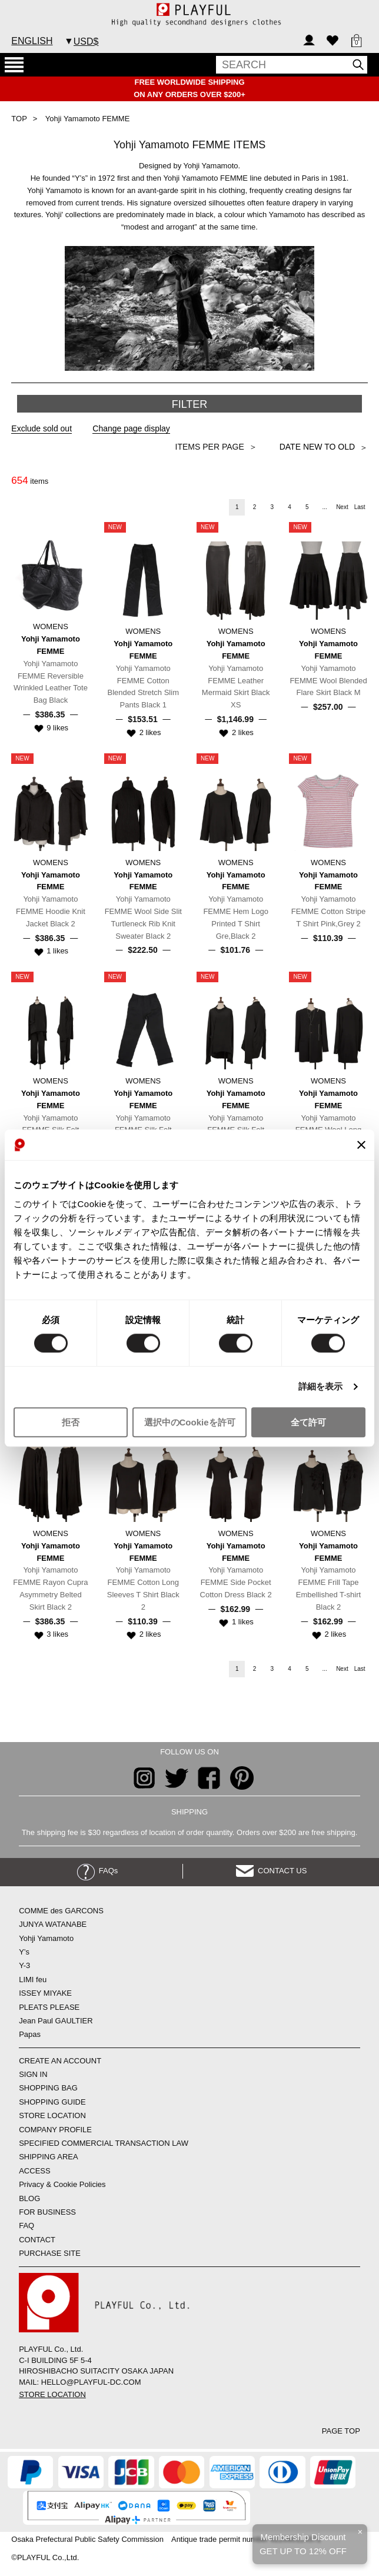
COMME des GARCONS (61, 1910)
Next (342, 507)
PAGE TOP (341, 2431)
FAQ (26, 2225)
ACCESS (34, 2170)
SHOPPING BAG (48, 2087)
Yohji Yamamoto (46, 1938)
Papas (30, 2034)
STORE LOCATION (52, 2115)
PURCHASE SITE (50, 2253)
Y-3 (24, 1965)
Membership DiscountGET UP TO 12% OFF (303, 2544)
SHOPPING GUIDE (52, 2102)
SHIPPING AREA (48, 2156)
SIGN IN (33, 2074)
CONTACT (37, 2239)
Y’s (24, 1951)
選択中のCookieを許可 (189, 1422)
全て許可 (308, 1422)
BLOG (29, 2198)
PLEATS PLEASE (49, 2007)
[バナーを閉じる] (361, 1145)
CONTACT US (271, 1870)
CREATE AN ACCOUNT (60, 2060)
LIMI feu (32, 1979)
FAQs (97, 1870)
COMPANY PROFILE (55, 2129)
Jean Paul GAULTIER (55, 2020)
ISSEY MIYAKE (45, 1993)
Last (359, 507)
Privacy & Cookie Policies (62, 2184)
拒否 (70, 1422)
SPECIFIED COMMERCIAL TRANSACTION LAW (103, 2143)
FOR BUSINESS (47, 2212)
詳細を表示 (320, 1387)
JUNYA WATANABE (53, 1924)
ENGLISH (31, 41)
